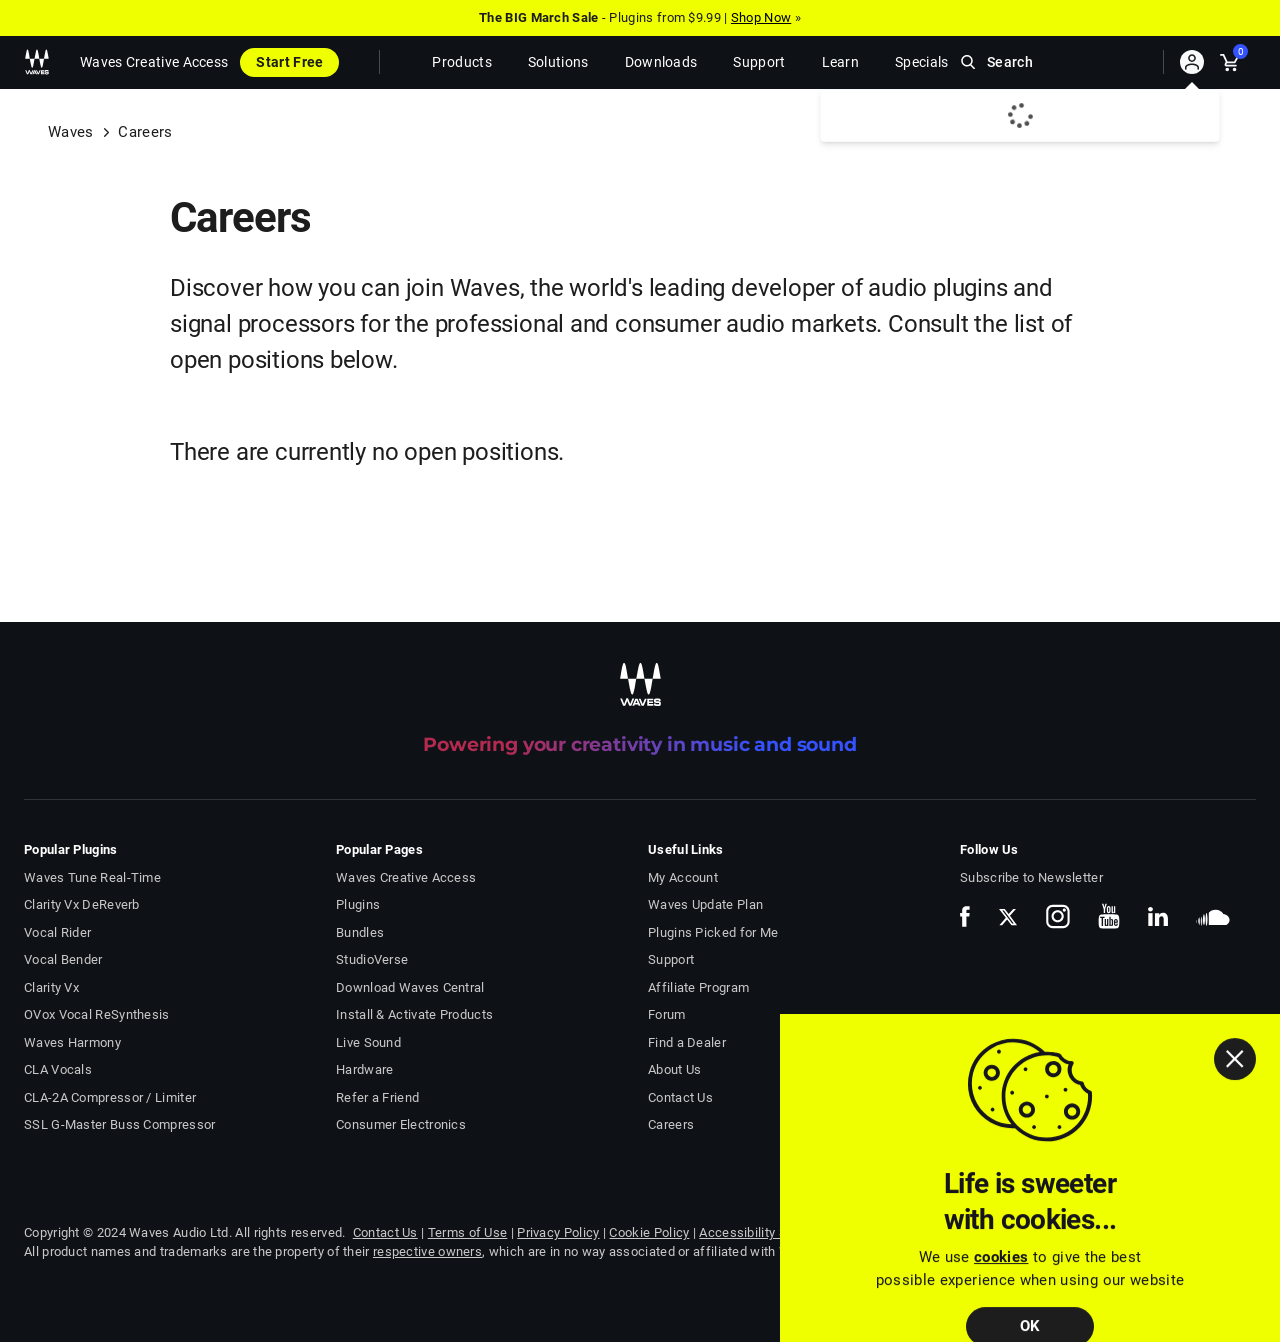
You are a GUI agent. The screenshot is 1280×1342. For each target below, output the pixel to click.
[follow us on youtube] (1109, 916)
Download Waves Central (410, 987)
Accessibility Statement (769, 1232)
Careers (671, 1124)
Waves (71, 132)
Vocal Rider (57, 932)
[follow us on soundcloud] (1213, 917)
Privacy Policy (558, 1232)
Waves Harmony (72, 1042)
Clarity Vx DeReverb (82, 904)
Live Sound (368, 1042)
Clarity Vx (51, 987)
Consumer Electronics (401, 1124)
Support (671, 959)
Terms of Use (468, 1232)
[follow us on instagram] (1058, 916)
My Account (683, 877)
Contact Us (680, 1097)
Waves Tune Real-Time (92, 877)
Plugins (358, 904)
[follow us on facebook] (965, 916)
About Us (674, 1069)
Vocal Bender (63, 959)
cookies (1001, 1289)
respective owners (427, 1251)
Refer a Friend (377, 1097)
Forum (667, 1014)
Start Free (289, 62)
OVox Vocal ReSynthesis (97, 1014)
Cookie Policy (649, 1232)
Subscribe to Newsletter (1031, 877)
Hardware (364, 1069)
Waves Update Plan (705, 904)
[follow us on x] (1008, 916)
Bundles (360, 932)
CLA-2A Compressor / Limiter (110, 1097)
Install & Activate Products (414, 1014)
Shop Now (761, 17)
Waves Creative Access (154, 62)
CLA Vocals (58, 1069)
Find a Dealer (687, 1042)
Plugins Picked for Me (713, 932)
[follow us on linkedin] (1158, 916)
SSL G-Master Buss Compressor (120, 1124)
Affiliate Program (698, 987)
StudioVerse (372, 959)
